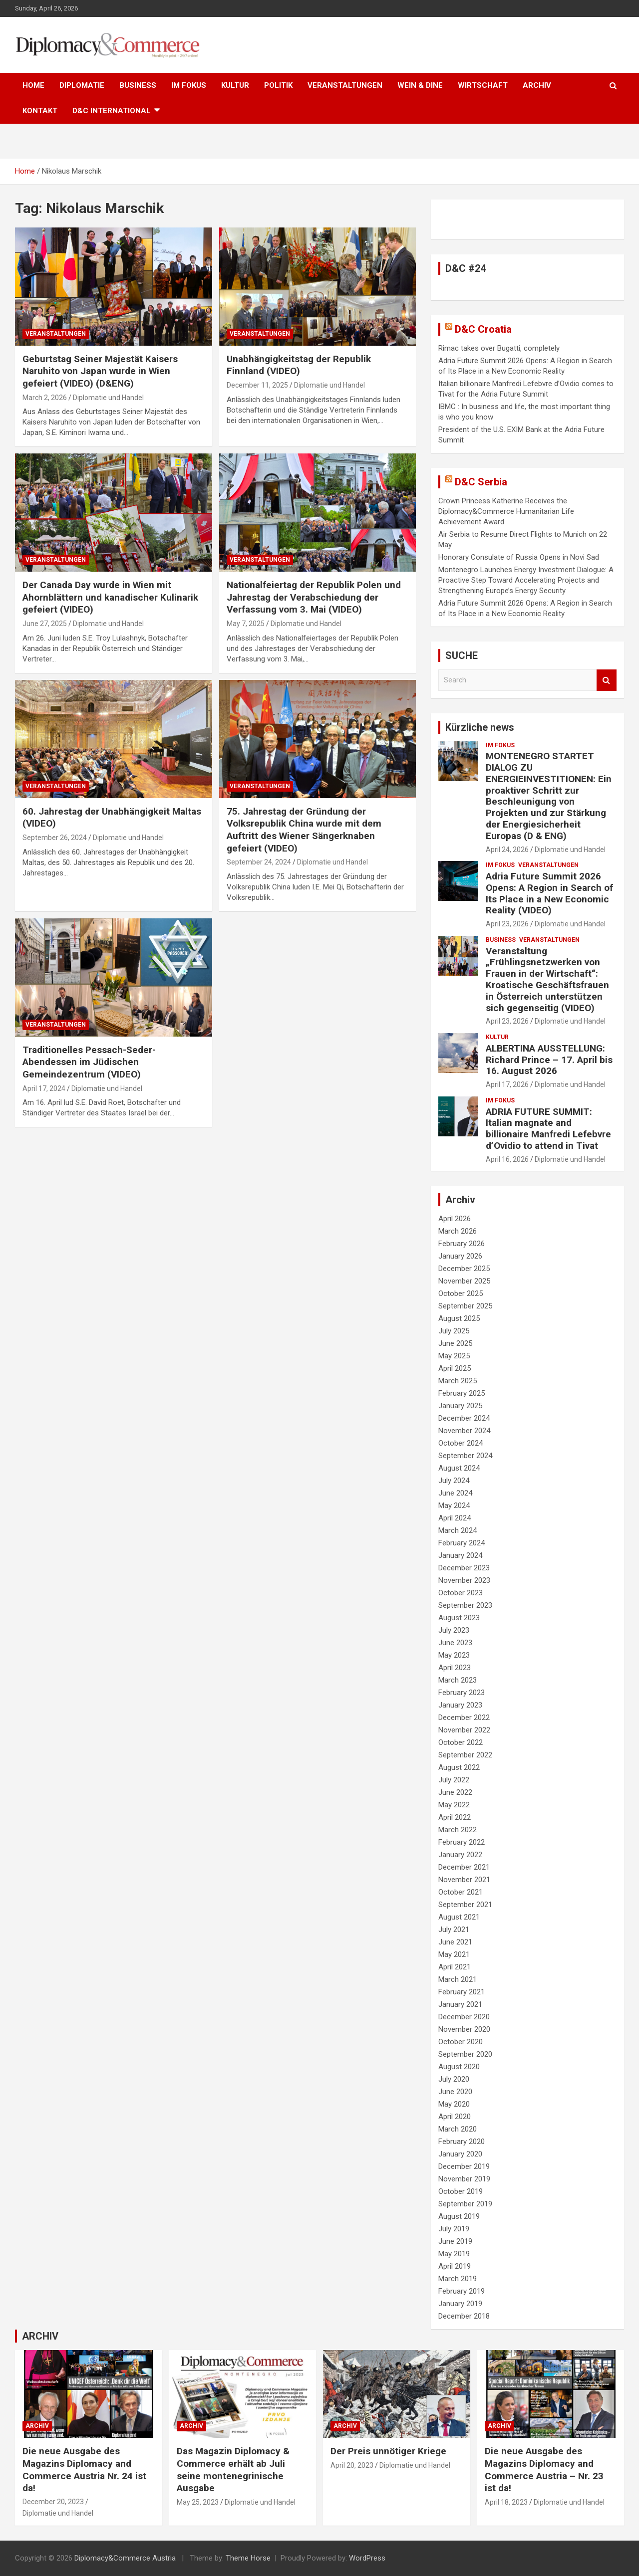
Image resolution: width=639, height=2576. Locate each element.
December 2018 (464, 2316)
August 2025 (459, 1318)
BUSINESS (137, 85)
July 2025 (453, 1330)
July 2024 (453, 1480)
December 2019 (464, 2166)
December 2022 (464, 1717)
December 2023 (464, 1567)
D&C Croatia (483, 329)
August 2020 (459, 2066)
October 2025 (460, 1293)
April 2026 (454, 1218)
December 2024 (464, 1418)
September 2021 (465, 1904)
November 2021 (464, 1879)
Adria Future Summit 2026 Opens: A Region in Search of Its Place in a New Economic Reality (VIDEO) (549, 893)
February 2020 (461, 2141)
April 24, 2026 (507, 850)
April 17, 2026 (507, 1084)
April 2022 (454, 1817)
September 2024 (465, 1455)
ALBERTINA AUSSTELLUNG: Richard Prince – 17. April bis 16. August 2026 (549, 1060)
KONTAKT (39, 110)
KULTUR (235, 85)
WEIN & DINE (420, 85)
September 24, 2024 (259, 862)
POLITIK (278, 85)
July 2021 (453, 1929)
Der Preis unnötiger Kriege (388, 2451)
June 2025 (455, 1343)
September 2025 (465, 1305)
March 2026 (457, 1231)
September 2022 (465, 1754)
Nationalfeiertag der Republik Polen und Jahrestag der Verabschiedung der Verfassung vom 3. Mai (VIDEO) (314, 597)
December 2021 (464, 1867)
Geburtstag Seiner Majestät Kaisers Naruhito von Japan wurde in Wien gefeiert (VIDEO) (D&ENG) (100, 371)
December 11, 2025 (257, 385)
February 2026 (461, 1243)
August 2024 (459, 1468)
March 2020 (457, 2129)
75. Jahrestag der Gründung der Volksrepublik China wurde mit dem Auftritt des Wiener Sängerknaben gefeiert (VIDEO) (304, 830)
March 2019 (457, 2278)
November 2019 (464, 2178)
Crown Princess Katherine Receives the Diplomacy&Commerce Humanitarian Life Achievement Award (506, 511)
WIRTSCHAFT (483, 85)
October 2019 (460, 2191)
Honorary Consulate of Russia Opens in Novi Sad (518, 557)
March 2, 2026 (44, 398)
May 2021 (454, 1954)
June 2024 (455, 1493)
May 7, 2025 (246, 624)
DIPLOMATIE (81, 85)
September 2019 (465, 2203)
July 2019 (453, 2228)
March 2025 (457, 1380)
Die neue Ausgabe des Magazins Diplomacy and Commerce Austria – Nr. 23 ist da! (544, 2469)
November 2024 (464, 1430)
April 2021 (454, 1966)
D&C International (111, 110)
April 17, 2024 (43, 1088)
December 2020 (464, 2016)
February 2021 (461, 1991)
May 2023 (454, 1655)
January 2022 (460, 1854)
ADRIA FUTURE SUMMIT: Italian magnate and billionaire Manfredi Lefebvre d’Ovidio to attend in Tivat (548, 1128)
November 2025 (464, 1281)
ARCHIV (537, 85)
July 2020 (453, 2079)
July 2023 (453, 1630)
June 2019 (455, 2241)
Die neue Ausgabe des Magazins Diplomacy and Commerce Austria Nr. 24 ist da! (84, 2469)
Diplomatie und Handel (108, 398)
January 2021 (460, 2004)
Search (607, 680)
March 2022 (457, 1829)
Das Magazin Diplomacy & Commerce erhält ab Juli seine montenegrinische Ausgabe (233, 2469)
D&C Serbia (481, 482)
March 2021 (457, 1979)
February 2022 (461, 1842)
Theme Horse (248, 2558)
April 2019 (454, 2266)
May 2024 (454, 1505)
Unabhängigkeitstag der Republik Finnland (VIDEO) (299, 365)
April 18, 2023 (506, 2502)
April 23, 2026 (507, 924)
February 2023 (461, 1692)
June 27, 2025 (44, 624)
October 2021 (460, 1892)
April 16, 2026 (507, 1159)
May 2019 (454, 2253)
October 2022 (460, 1742)
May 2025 (454, 1355)
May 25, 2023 (198, 2502)
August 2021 (459, 1917)
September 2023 (465, 1605)
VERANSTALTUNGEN (345, 85)
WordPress (367, 2558)
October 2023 (460, 1592)
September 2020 (465, 2054)
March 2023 (457, 1680)
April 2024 (454, 1517)
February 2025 (461, 1393)
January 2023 (460, 1705)
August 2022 (459, 1767)
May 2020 (454, 2104)
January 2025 (460, 1405)
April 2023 (454, 1667)
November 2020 (464, 2029)
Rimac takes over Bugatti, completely (499, 348)
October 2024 (460, 1443)
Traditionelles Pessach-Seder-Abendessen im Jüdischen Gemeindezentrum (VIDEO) (89, 1062)
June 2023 (455, 1642)
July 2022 (453, 1779)
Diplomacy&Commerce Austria (125, 2558)
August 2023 (459, 1617)
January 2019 (460, 2303)
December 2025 (464, 1268)
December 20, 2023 (53, 2502)
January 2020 (460, 2153)
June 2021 (455, 1941)
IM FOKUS (188, 85)
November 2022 (464, 1729)
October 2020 (460, 2041)
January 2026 (460, 1256)
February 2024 (461, 1542)
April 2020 (454, 2116)
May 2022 (454, 1804)
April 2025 (454, 1368)
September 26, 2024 (54, 838)
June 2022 (455, 1792)
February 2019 (461, 2291)
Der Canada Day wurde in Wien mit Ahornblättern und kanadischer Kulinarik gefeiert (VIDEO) (110, 597)
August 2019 (459, 2216)
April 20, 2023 (351, 2465)
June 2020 (455, 2091)
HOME (33, 85)
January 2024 (460, 1555)
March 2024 (457, 1530)
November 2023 (464, 1580)
